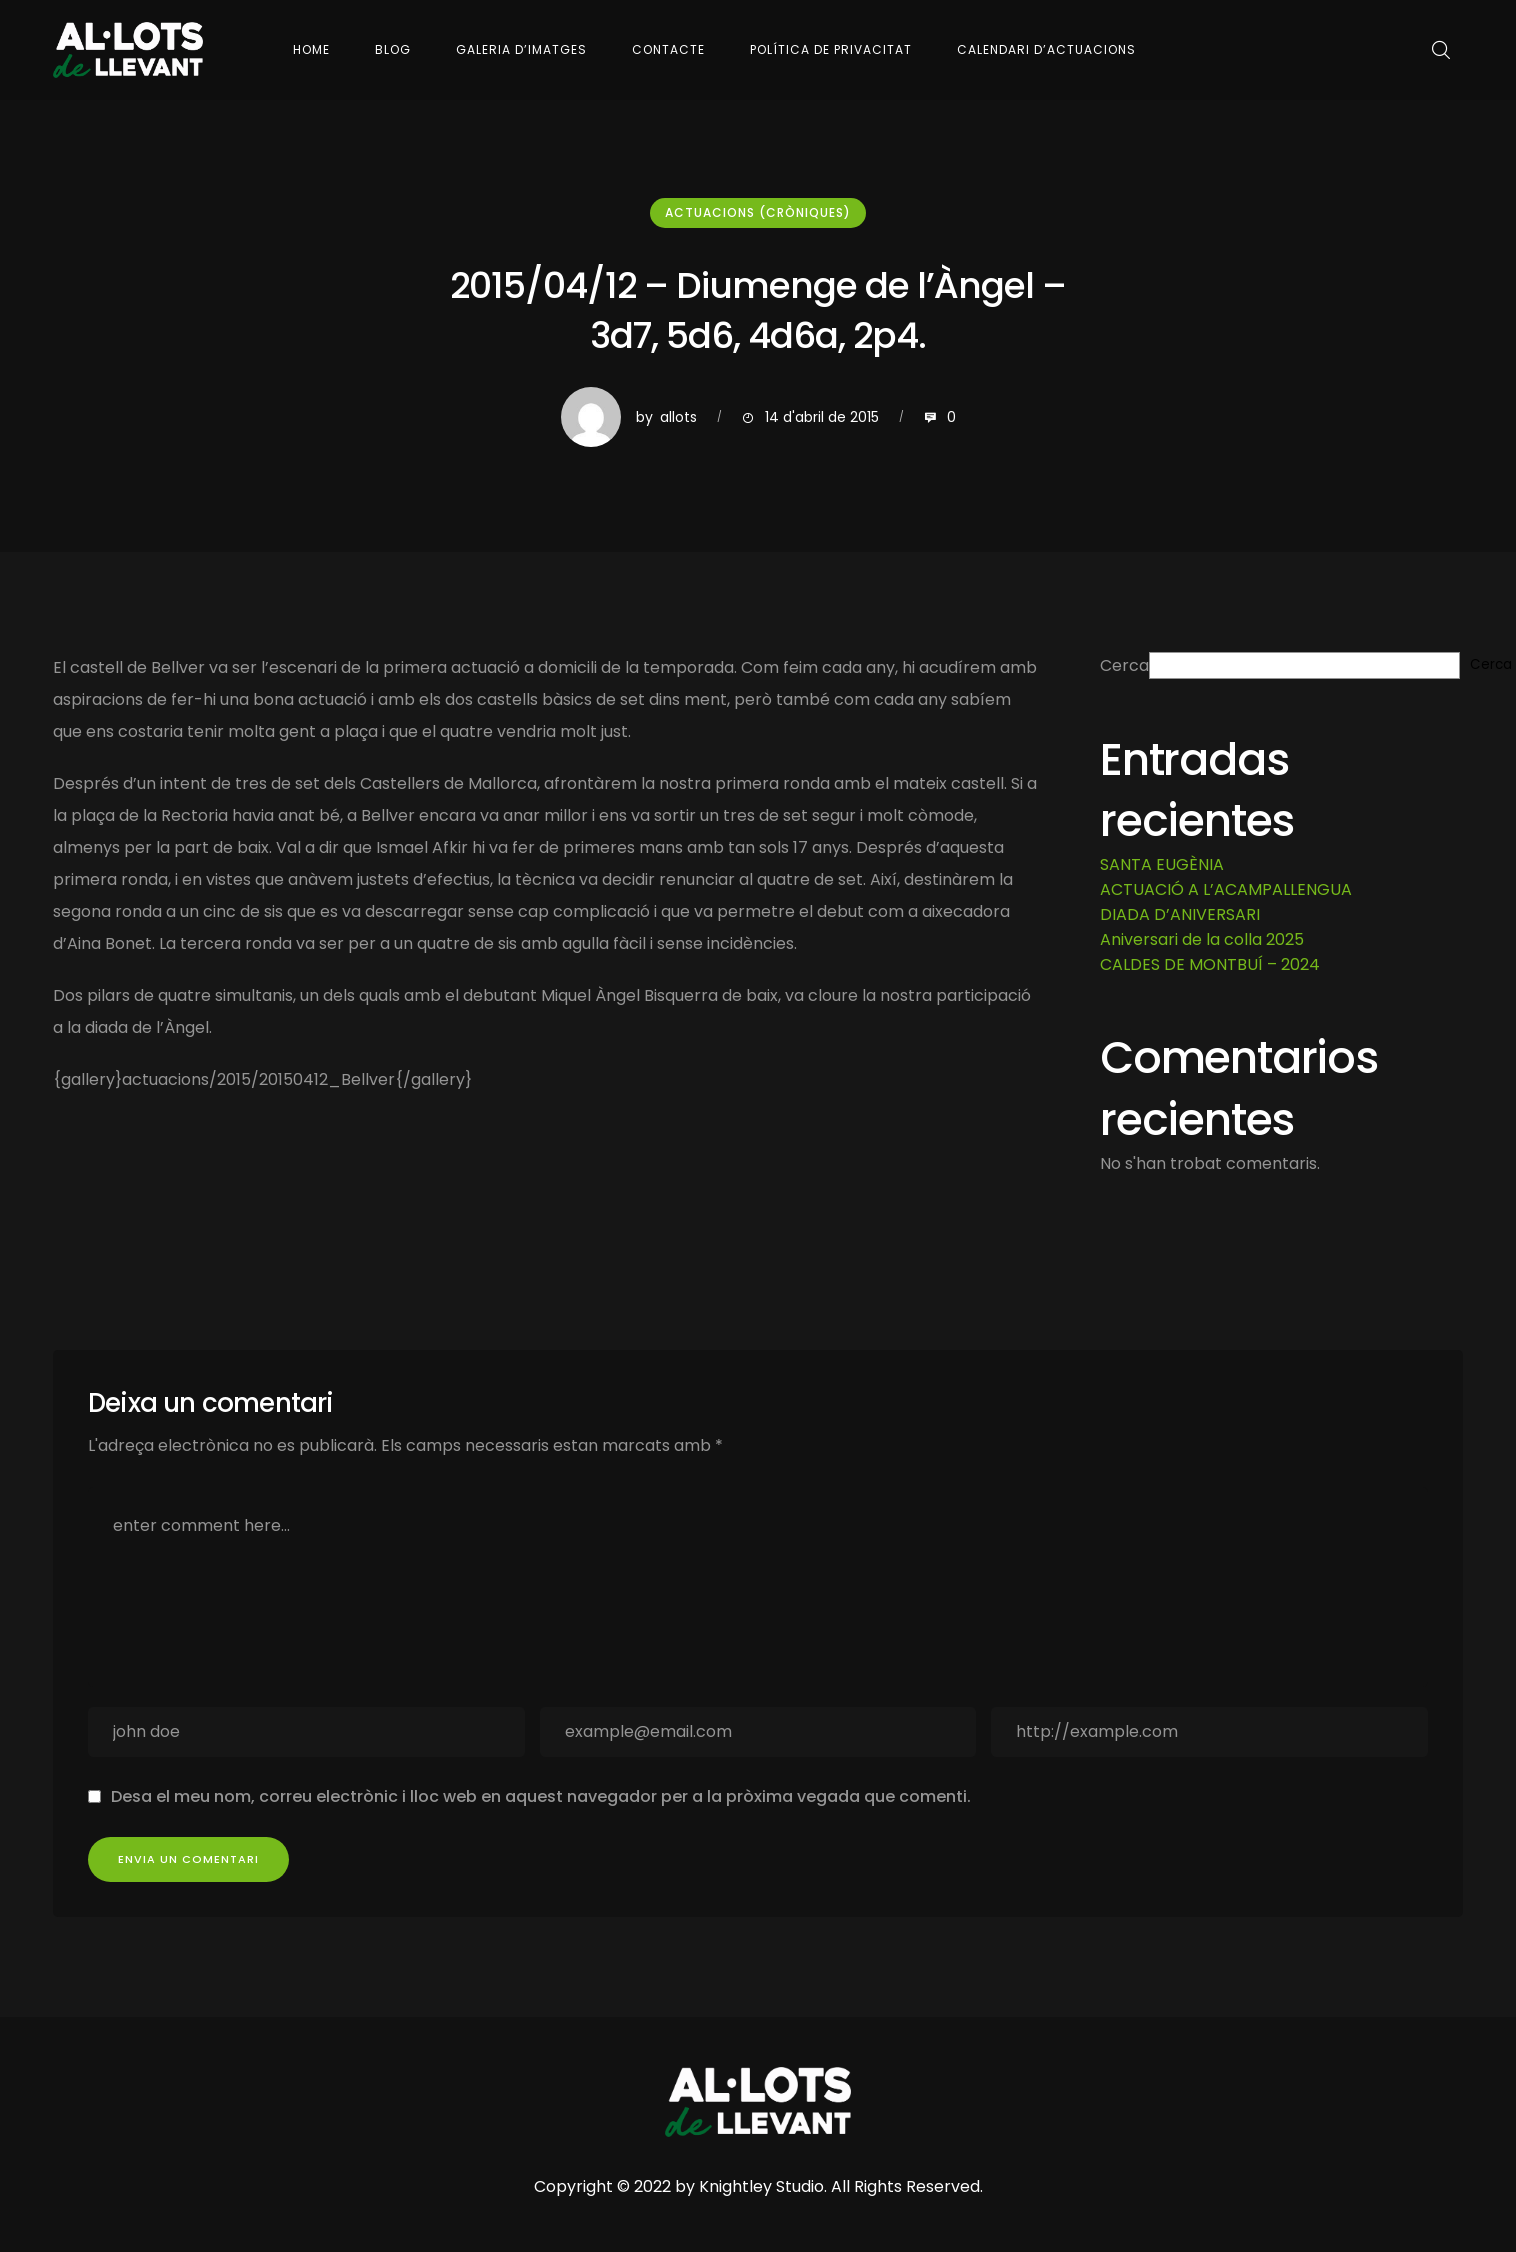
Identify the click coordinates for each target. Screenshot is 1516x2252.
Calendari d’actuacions (1046, 49)
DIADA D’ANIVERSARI (1180, 914)
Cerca (1124, 665)
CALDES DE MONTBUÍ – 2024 (1210, 964)
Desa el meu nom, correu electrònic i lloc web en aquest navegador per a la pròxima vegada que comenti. (541, 1796)
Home (311, 49)
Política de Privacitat (831, 49)
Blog (393, 49)
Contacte (668, 49)
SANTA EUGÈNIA (1162, 864)
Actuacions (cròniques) (758, 212)
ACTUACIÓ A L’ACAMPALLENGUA (1226, 889)
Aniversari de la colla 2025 (1202, 939)
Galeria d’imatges (521, 49)
